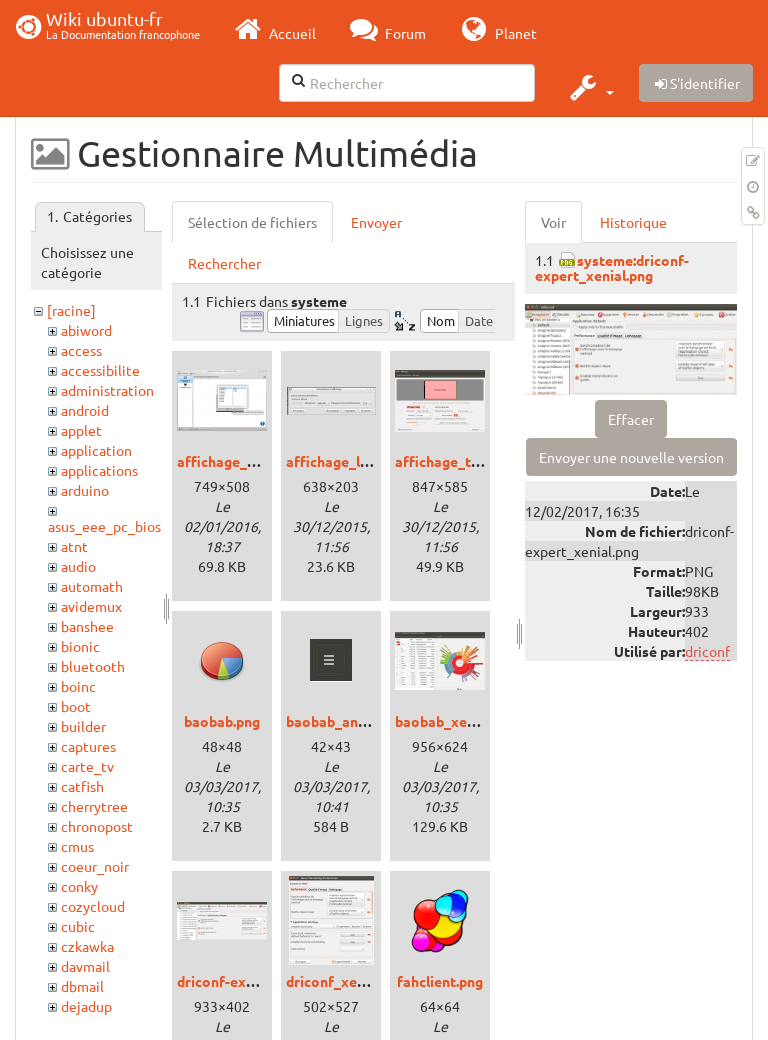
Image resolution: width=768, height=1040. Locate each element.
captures (88, 746)
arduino (85, 490)
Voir (553, 222)
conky (79, 886)
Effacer (631, 419)
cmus (77, 846)
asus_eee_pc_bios (104, 526)
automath (92, 586)
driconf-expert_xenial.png (262, 981)
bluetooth (93, 666)
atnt (74, 546)
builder (83, 726)
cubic (78, 926)
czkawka (87, 946)
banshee (87, 626)
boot (76, 706)
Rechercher (224, 263)
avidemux (91, 606)
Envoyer (376, 222)
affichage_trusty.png (463, 461)
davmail (85, 966)
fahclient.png (440, 981)
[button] (589, 87)
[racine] (71, 310)
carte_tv (87, 766)
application (96, 450)
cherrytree (94, 806)
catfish (82, 786)
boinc (78, 686)
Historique (633, 222)
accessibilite (100, 370)
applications (99, 470)
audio (78, 566)
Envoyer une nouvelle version (631, 457)
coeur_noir (95, 866)
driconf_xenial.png (347, 981)
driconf (707, 651)
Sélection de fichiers (252, 222)
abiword (86, 330)
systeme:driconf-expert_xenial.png (612, 267)
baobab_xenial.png (456, 721)
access (81, 350)
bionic (80, 646)
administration (107, 390)
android (85, 410)
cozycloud (93, 906)
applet (81, 430)
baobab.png (222, 721)
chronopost (97, 826)
